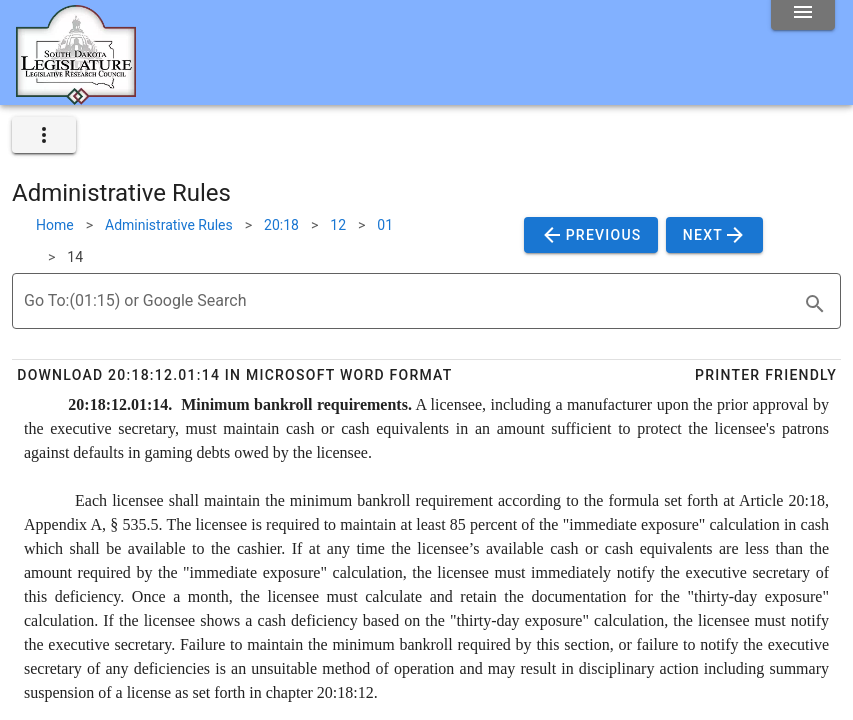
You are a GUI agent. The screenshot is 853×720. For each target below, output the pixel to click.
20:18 (281, 225)
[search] (815, 304)
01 (385, 225)
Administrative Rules (169, 225)
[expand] (44, 135)
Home (55, 225)
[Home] (76, 97)
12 (338, 225)
